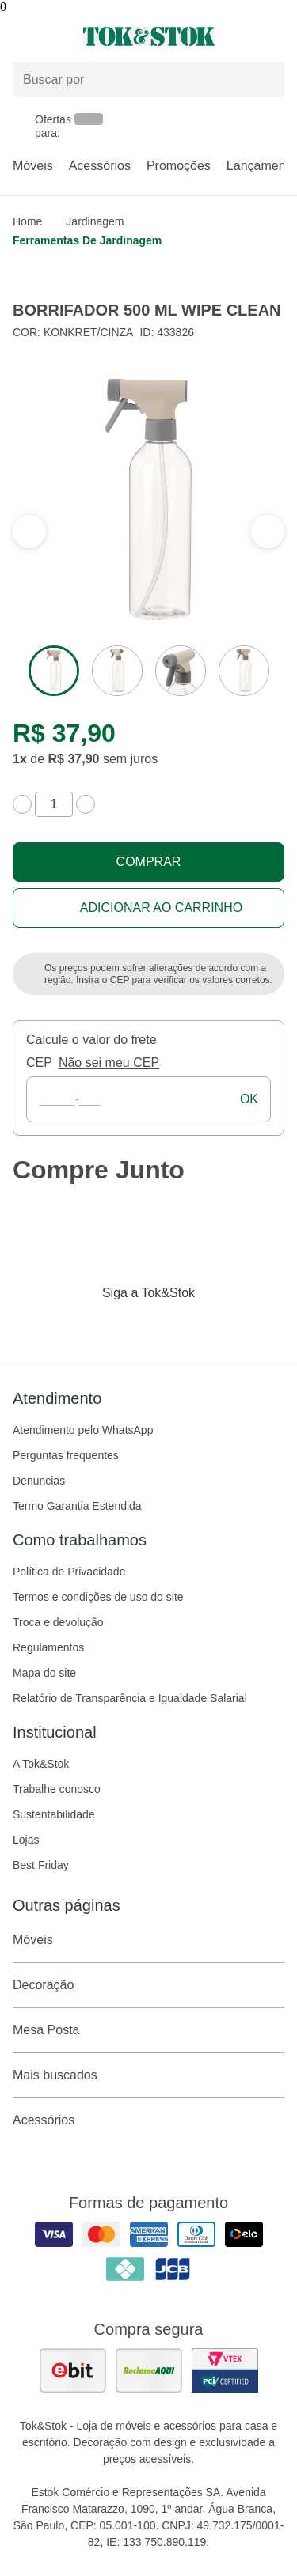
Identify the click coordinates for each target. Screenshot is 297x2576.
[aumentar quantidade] (85, 804)
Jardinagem (95, 221)
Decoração (148, 1985)
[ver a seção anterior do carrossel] (267, 531)
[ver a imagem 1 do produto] (54, 670)
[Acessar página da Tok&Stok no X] (215, 1325)
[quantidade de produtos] (54, 804)
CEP (39, 1062)
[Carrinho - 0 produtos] (274, 36)
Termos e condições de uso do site (98, 1597)
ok (249, 1099)
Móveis (33, 165)
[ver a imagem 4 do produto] (244, 670)
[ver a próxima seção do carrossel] (29, 531)
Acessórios (100, 165)
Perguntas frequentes (66, 1455)
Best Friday (41, 1865)
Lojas (26, 1839)
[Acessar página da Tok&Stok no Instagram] (126, 1325)
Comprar (148, 861)
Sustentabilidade (54, 1814)
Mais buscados (148, 2075)
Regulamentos (48, 1647)
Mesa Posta (148, 2030)
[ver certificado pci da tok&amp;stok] (225, 2370)
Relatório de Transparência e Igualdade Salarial (130, 1698)
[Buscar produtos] (148, 79)
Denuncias (39, 1480)
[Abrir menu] (49, 36)
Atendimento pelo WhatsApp (83, 1430)
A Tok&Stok (41, 1763)
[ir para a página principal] (149, 36)
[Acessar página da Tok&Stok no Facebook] (82, 1325)
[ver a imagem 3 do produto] (180, 670)
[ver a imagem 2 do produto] (117, 670)
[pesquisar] (265, 79)
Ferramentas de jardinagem (87, 240)
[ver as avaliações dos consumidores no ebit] (73, 2370)
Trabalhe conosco (57, 1789)
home (27, 221)
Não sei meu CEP (109, 1062)
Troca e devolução (58, 1622)
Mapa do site (44, 1672)
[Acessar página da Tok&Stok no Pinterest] (171, 1325)
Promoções (179, 165)
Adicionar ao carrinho (161, 907)
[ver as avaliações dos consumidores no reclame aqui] (149, 2370)
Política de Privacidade (69, 1571)
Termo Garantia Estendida (77, 1506)
